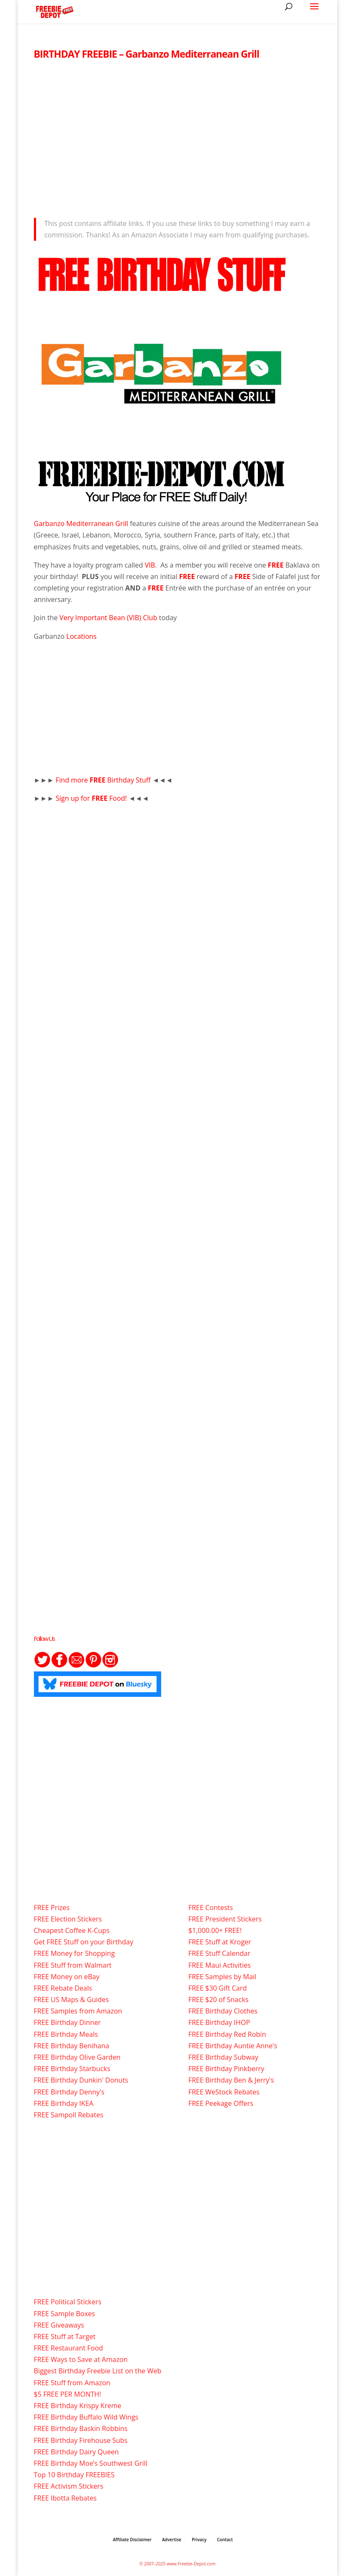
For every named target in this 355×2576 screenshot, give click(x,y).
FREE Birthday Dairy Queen (76, 2451)
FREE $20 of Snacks (218, 1999)
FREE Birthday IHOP (219, 2022)
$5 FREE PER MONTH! (67, 2394)
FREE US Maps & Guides (71, 1999)
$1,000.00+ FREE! (215, 1930)
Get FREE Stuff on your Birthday (84, 1942)
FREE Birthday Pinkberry (226, 2068)
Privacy (199, 2540)
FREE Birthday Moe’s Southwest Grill (91, 2463)
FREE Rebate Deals (63, 1988)
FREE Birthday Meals (66, 2034)
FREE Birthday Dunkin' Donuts (81, 2080)
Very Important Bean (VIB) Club (108, 617)
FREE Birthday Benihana (71, 2045)
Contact (224, 2540)
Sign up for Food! (92, 798)
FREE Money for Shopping (74, 1953)
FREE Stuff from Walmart (73, 1965)
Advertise (172, 2540)
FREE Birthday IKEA (64, 2103)
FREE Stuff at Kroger (219, 1942)
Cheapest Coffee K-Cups (72, 1930)
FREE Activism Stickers (68, 2486)
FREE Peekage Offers (220, 2103)
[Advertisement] (177, 136)
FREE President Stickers (225, 1919)
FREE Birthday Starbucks (72, 2068)
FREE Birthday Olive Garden (77, 2057)
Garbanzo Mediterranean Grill (81, 523)
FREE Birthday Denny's (69, 2092)
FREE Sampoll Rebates (68, 2114)
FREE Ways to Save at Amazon (81, 2359)
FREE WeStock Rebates (224, 2092)
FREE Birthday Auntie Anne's (232, 2045)
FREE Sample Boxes (64, 2313)
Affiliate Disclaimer (132, 2540)
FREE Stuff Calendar (219, 1953)
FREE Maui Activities (219, 1965)
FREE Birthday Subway (223, 2057)
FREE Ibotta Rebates (65, 2498)
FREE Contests (210, 1907)
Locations (81, 636)
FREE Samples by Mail (222, 1976)
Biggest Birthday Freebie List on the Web (98, 2370)
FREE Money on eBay (67, 1976)
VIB (150, 565)
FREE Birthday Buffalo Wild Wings (86, 2417)
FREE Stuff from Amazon (72, 2382)
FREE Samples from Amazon (78, 2011)
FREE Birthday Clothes (222, 2011)
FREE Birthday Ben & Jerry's (231, 2080)
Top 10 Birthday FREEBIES (74, 2474)
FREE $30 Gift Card (217, 1988)
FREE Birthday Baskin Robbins (81, 2428)
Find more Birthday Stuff (104, 780)
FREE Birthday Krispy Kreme (77, 2405)
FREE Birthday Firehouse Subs (81, 2440)
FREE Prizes (52, 1907)
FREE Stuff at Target (65, 2336)
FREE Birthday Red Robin (227, 2034)
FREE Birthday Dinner (67, 2022)
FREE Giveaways (59, 2325)
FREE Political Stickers (68, 2301)
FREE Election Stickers (68, 1919)
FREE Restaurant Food (68, 2348)
